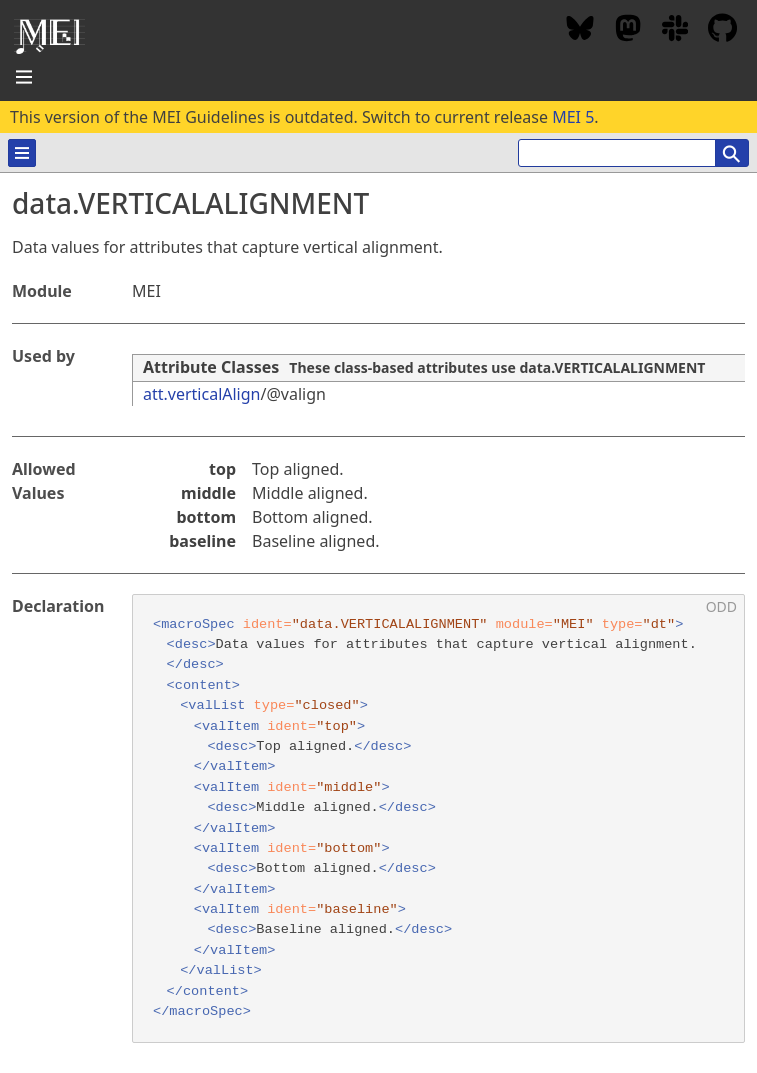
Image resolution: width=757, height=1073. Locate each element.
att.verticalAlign (201, 394)
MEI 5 (573, 117)
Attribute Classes (211, 367)
